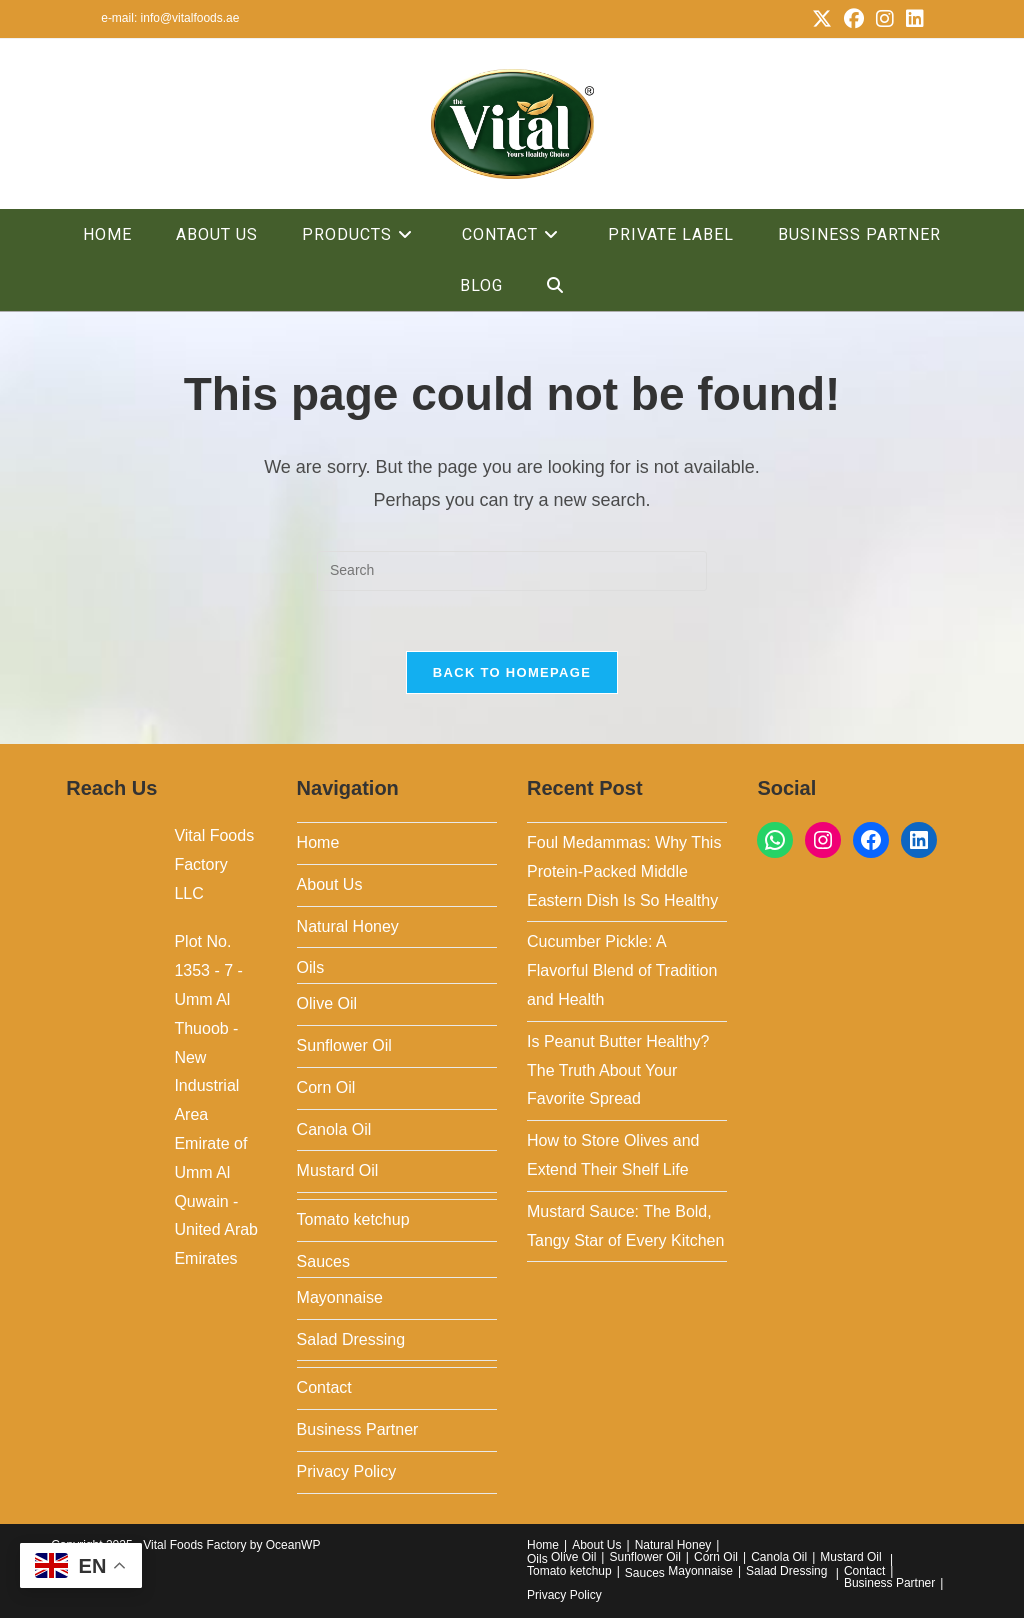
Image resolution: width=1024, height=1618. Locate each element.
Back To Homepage (512, 672)
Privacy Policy (347, 1471)
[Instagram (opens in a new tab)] (885, 19)
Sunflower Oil (344, 1045)
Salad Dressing (351, 1339)
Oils (311, 967)
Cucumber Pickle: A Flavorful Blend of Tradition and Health (622, 970)
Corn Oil (326, 1087)
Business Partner (358, 1429)
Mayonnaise (340, 1297)
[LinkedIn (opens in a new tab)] (912, 19)
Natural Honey (348, 926)
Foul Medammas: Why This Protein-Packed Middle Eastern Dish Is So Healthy (624, 871)
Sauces (323, 1261)
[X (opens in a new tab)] (822, 19)
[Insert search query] (512, 571)
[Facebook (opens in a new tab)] (854, 19)
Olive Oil (327, 1003)
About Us (330, 884)
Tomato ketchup (353, 1219)
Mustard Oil (338, 1170)
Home (318, 842)
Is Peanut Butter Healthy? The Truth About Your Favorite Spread (618, 1070)
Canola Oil (334, 1129)
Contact (324, 1387)
